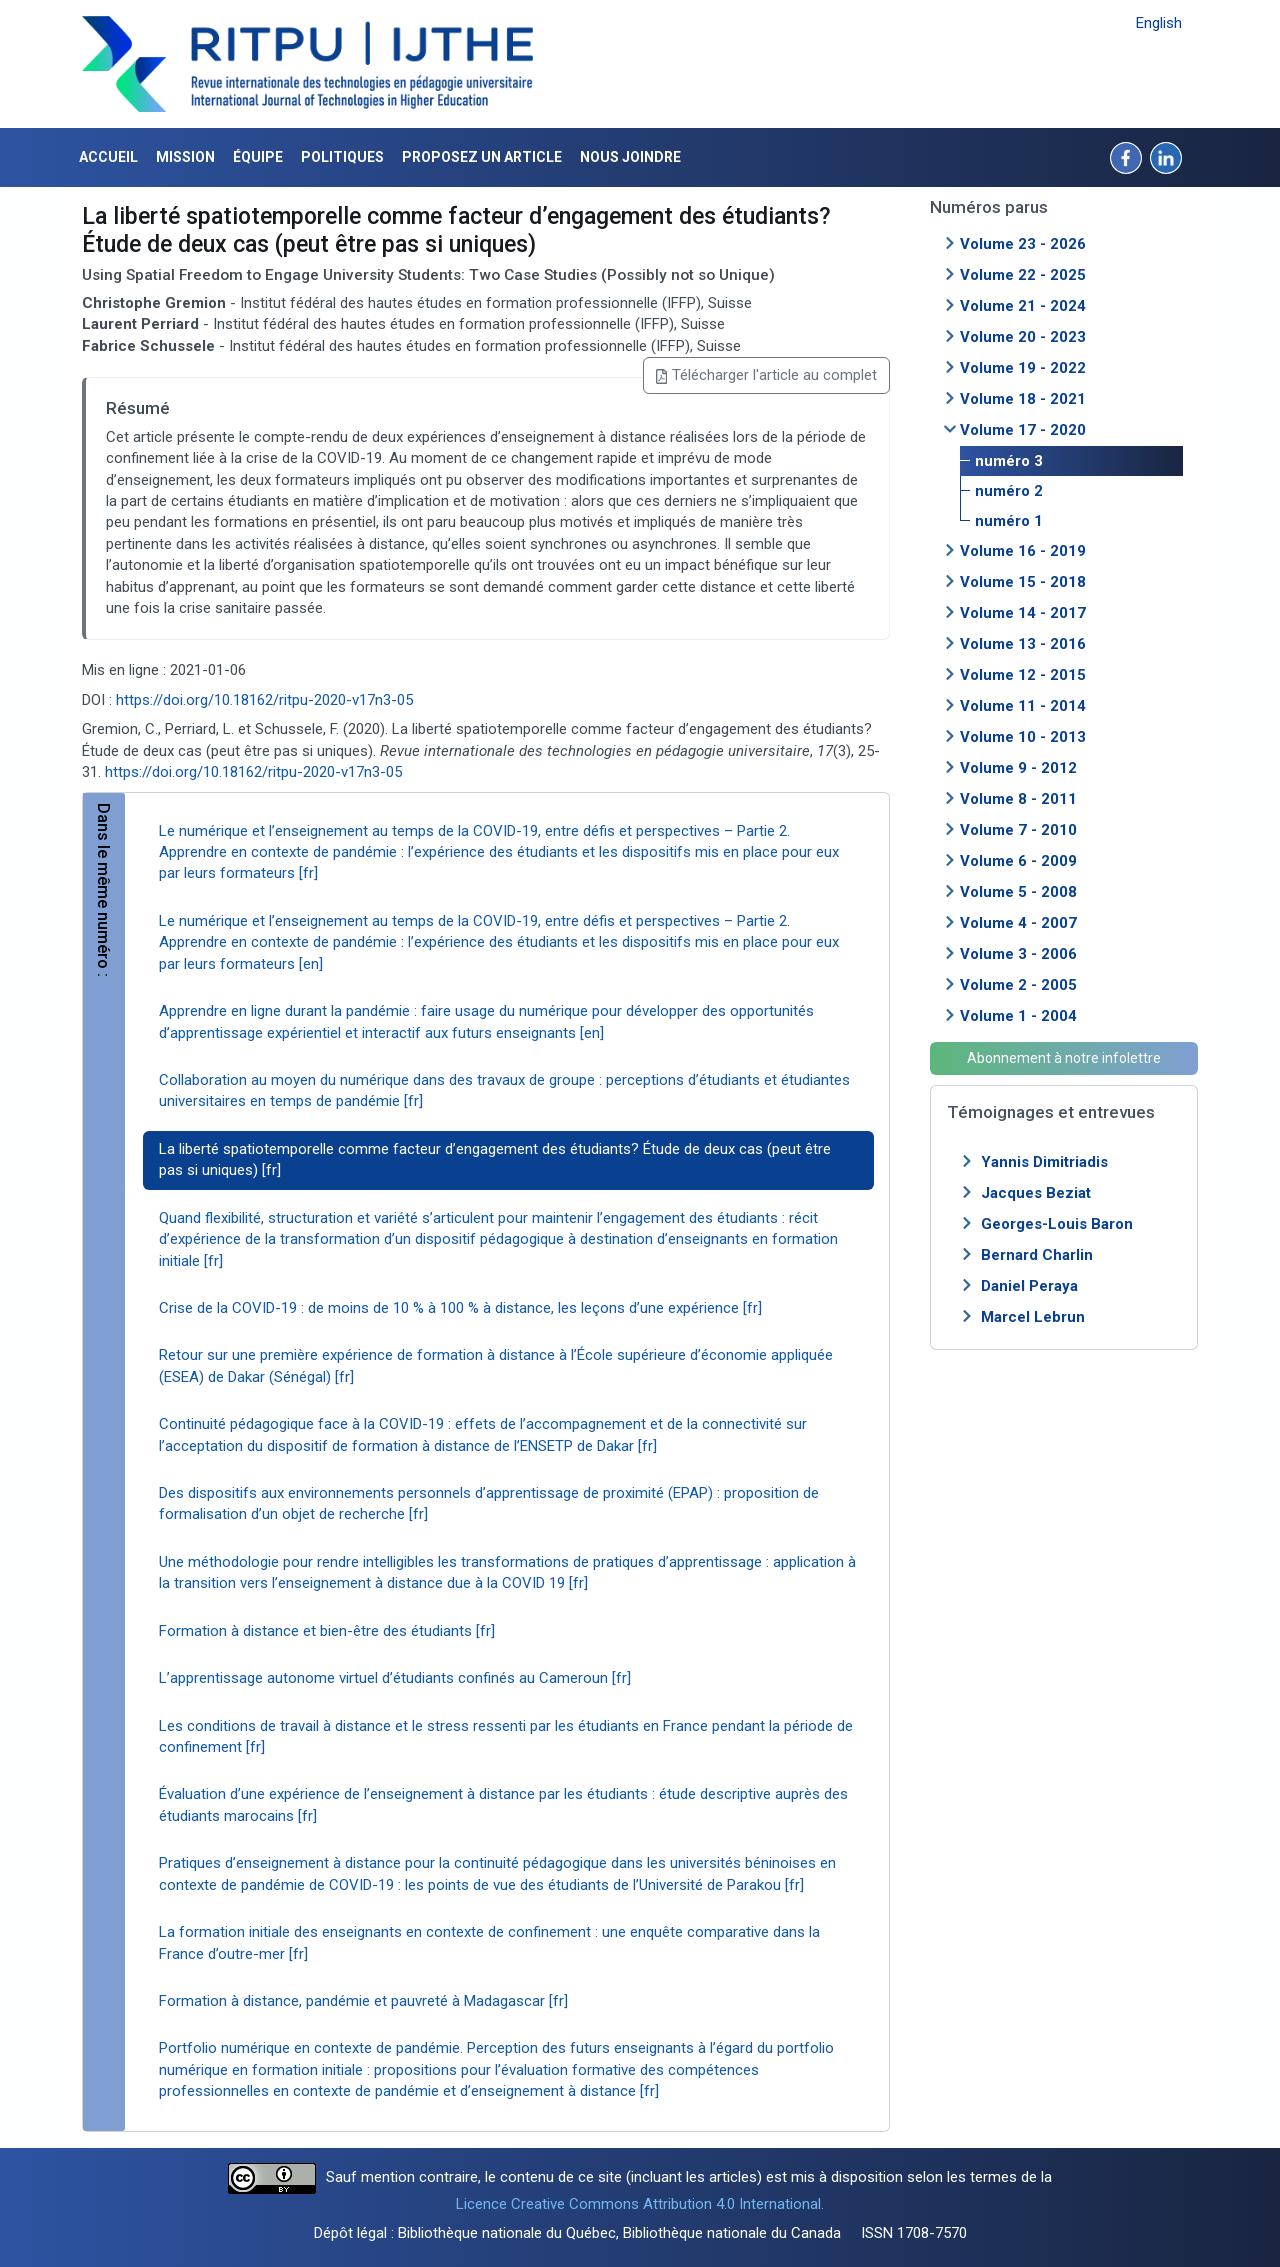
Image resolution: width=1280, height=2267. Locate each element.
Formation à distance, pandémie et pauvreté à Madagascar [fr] (363, 2001)
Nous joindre (630, 157)
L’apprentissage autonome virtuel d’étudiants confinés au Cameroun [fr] (395, 1678)
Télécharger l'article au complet (766, 375)
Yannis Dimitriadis (1044, 1162)
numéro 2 (1009, 491)
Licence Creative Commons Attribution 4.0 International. (640, 2204)
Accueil (108, 157)
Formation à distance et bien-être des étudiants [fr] (327, 1631)
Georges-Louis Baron (1057, 1224)
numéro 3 (1009, 461)
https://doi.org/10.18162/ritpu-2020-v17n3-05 (264, 700)
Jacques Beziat (1036, 1193)
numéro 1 (1009, 521)
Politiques (342, 157)
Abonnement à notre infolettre (1064, 1058)
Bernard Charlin (1037, 1255)
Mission (185, 157)
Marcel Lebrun (1033, 1317)
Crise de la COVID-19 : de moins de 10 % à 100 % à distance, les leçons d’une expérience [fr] (460, 1308)
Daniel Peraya (1029, 1286)
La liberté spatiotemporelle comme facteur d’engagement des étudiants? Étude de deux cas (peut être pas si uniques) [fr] (495, 1159)
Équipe (258, 157)
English (1159, 23)
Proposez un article (482, 157)
